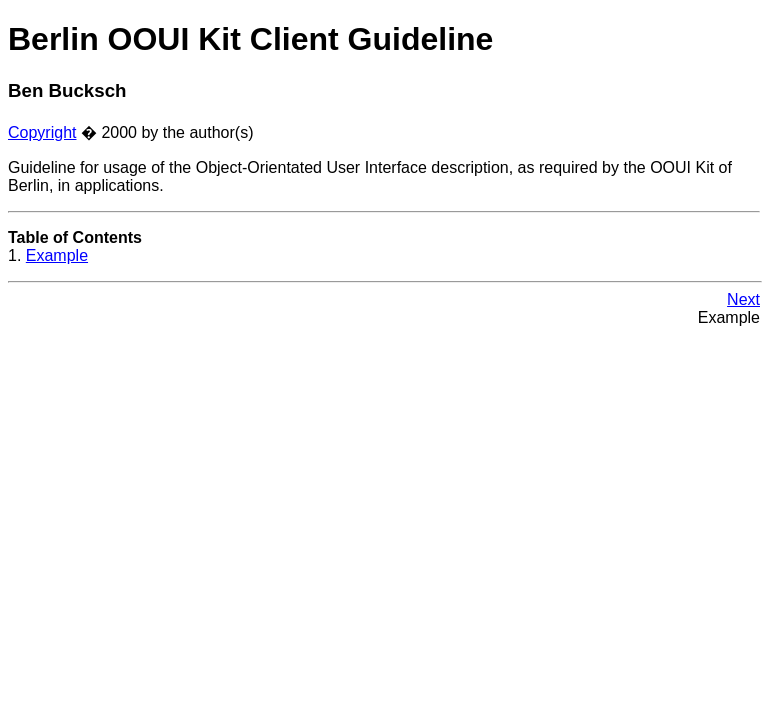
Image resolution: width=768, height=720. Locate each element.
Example (57, 255)
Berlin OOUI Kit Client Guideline (250, 39)
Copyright (42, 132)
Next (743, 299)
